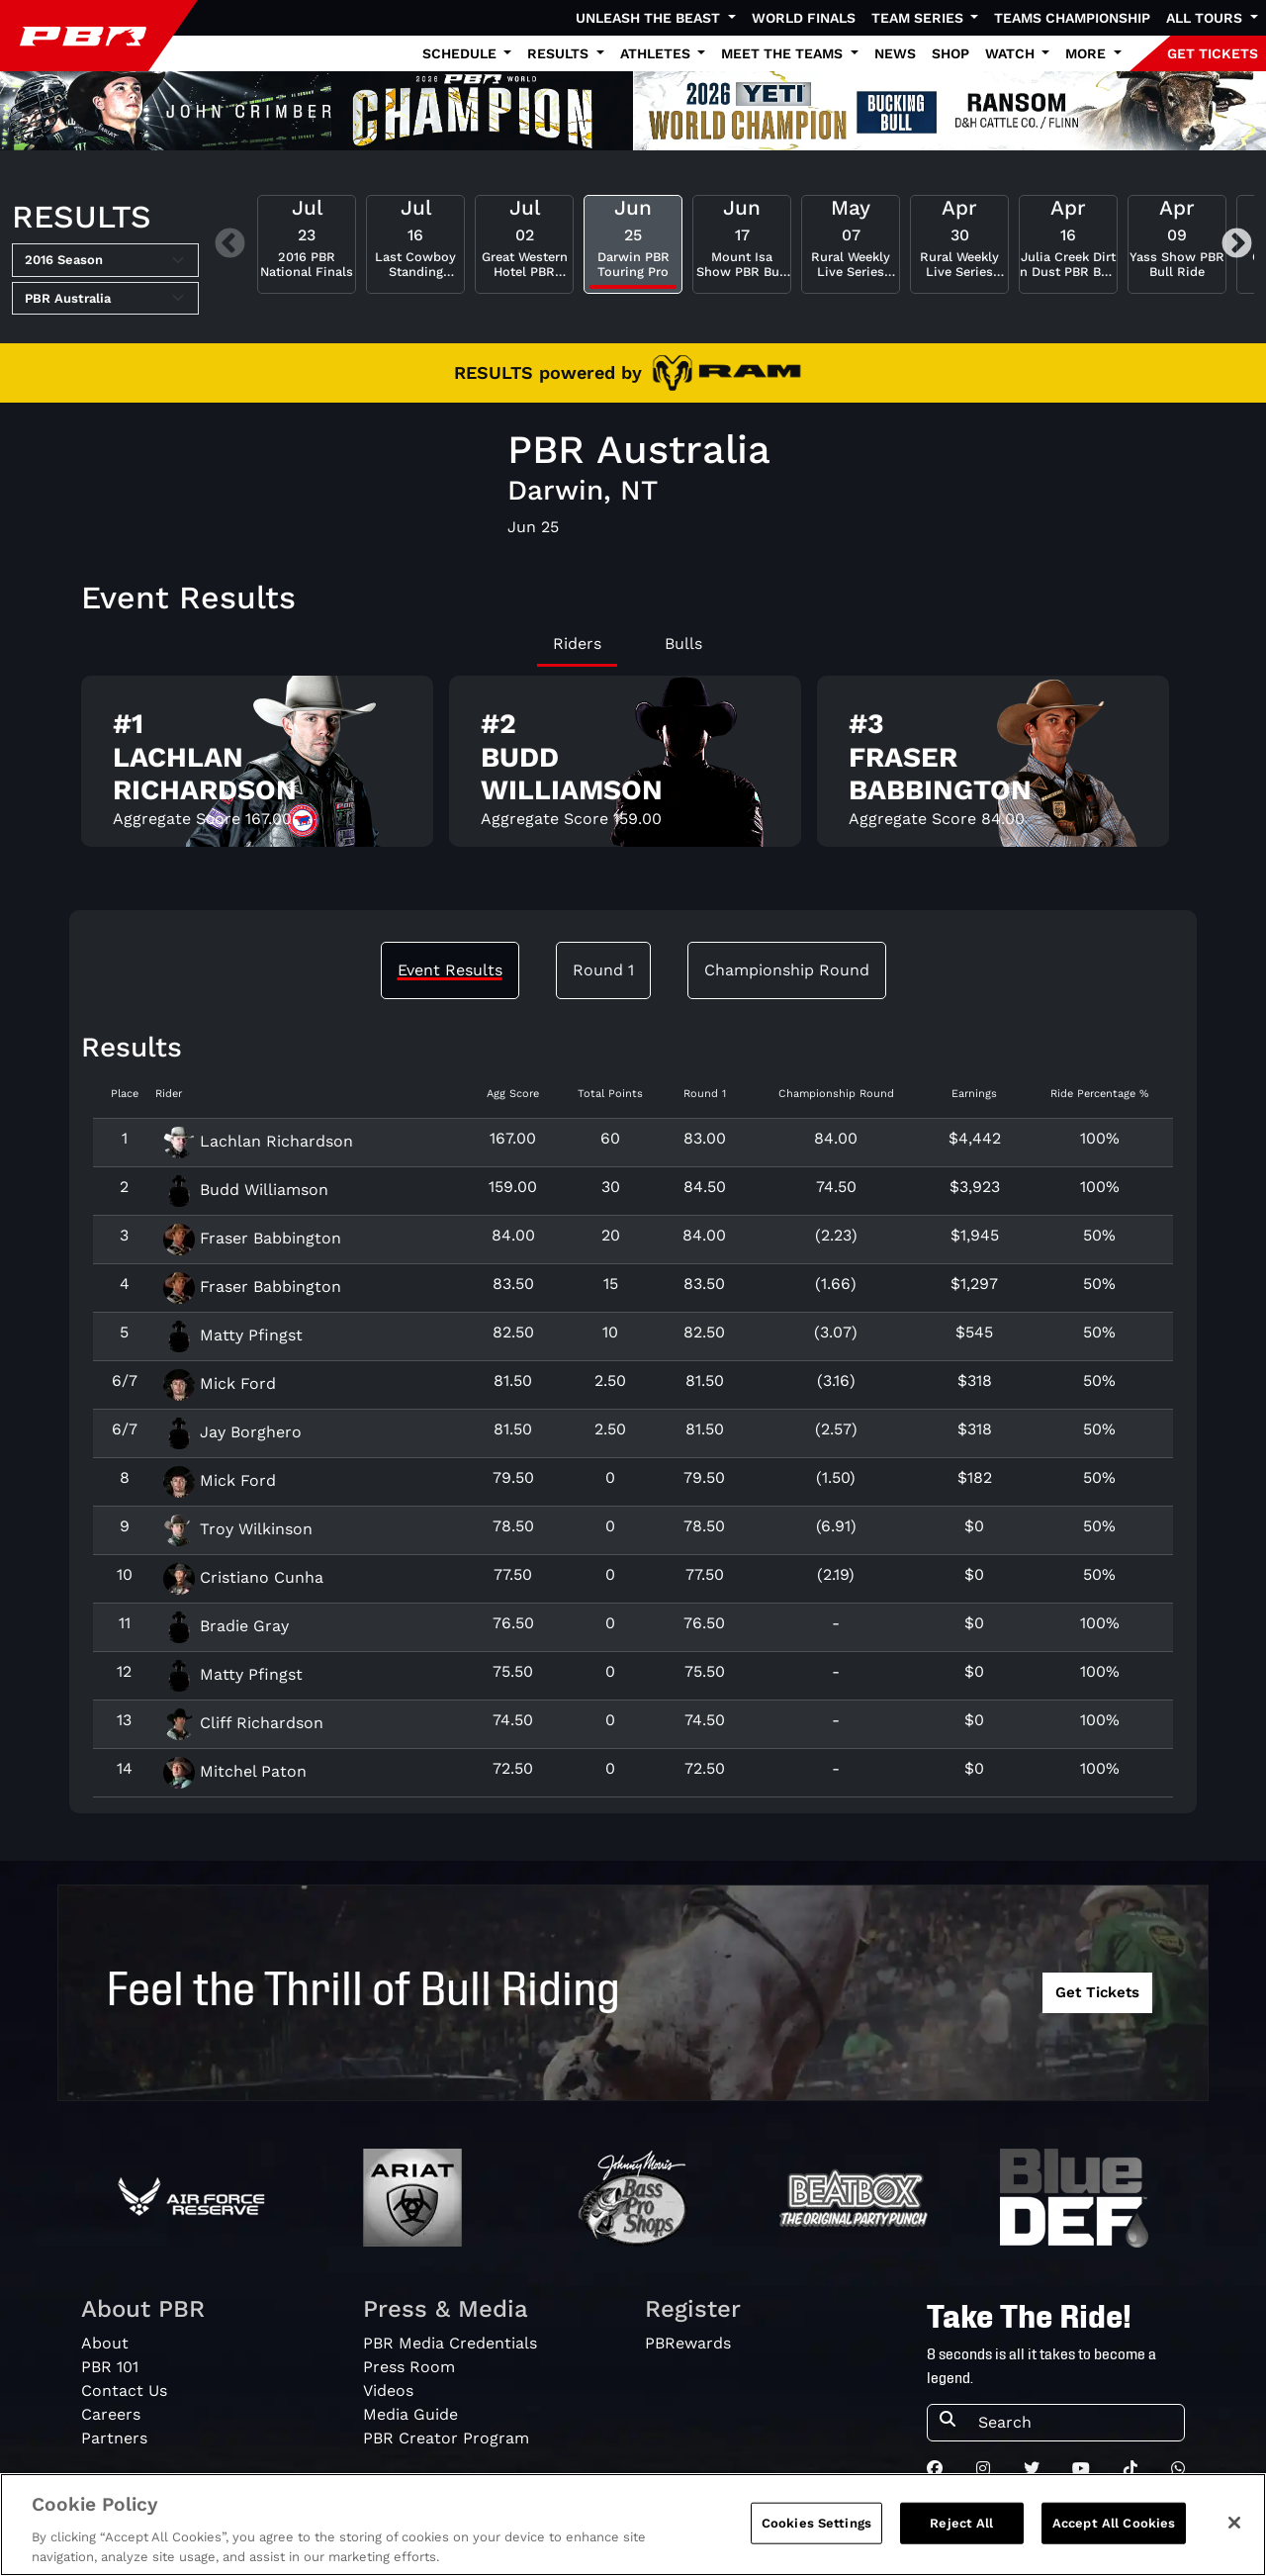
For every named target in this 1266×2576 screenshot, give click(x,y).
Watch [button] (1012, 53)
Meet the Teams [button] (784, 53)
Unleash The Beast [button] (650, 18)
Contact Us (124, 2390)
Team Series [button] (919, 18)
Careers (110, 2414)
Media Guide (410, 2414)
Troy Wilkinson (238, 1528)
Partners (114, 2438)
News (895, 53)
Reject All (961, 2536)
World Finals (804, 18)
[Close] (1234, 2535)
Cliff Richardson (243, 1722)
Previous (230, 244)
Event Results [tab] (450, 970)
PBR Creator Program (446, 2438)
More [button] (1087, 53)
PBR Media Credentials (450, 2343)
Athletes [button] (657, 53)
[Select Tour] (105, 299)
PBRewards (688, 2343)
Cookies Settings (816, 2536)
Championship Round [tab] (786, 970)
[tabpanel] (633, 769)
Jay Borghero (232, 1432)
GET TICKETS (1212, 53)
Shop (950, 53)
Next (1237, 244)
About (105, 2343)
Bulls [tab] (683, 643)
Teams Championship (1072, 18)
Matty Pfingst (233, 1335)
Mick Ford (219, 1383)
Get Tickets (1097, 1992)
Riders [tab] (577, 643)
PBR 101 (109, 2366)
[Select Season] (105, 260)
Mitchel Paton (235, 1771)
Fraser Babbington (252, 1238)
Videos (388, 2390)
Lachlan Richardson (258, 1141)
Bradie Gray (226, 1625)
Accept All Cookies (1113, 2536)
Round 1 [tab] (603, 970)
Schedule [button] (461, 53)
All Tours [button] (1206, 18)
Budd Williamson (245, 1189)
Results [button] (559, 53)
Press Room (409, 2366)
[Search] (1075, 2422)
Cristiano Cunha (243, 1577)
